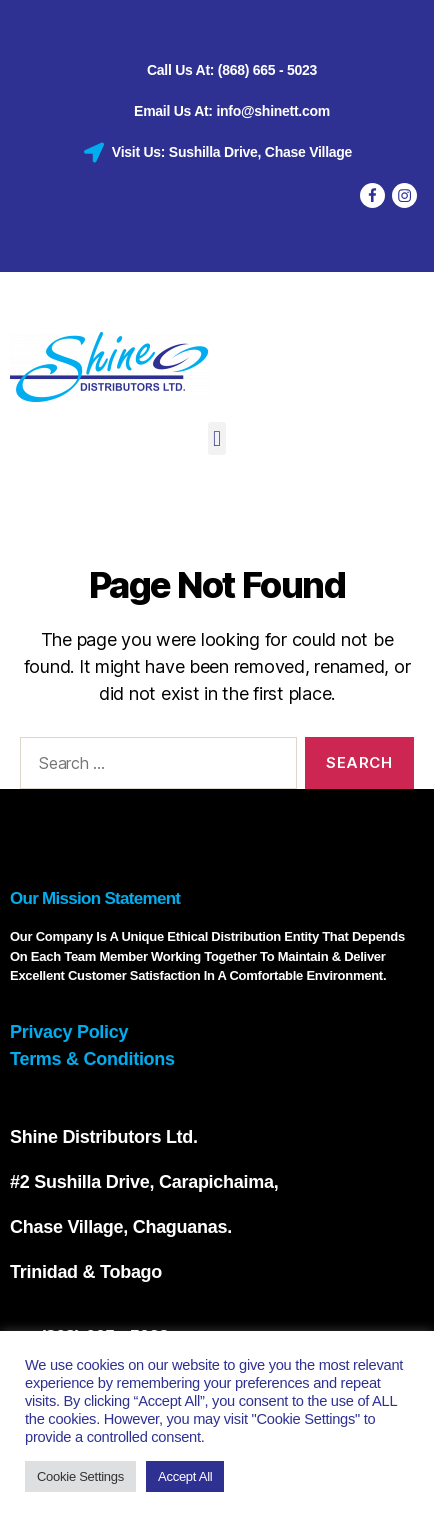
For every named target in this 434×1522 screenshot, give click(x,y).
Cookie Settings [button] (80, 1476)
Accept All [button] (185, 1476)
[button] (217, 438)
